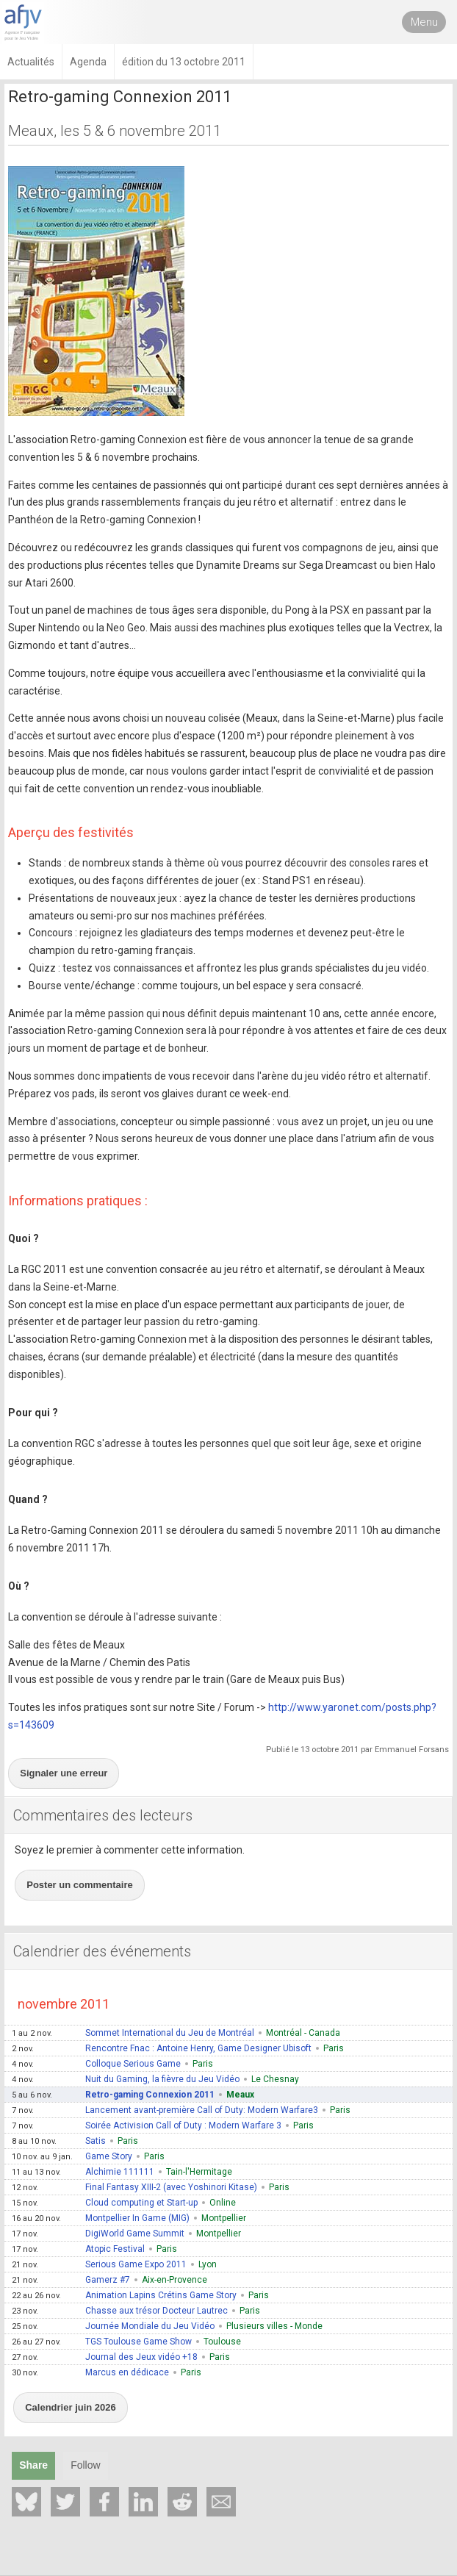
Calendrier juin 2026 (70, 2407)
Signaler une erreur (63, 1773)
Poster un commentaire (79, 1884)
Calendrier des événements (102, 1951)
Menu (424, 22)
